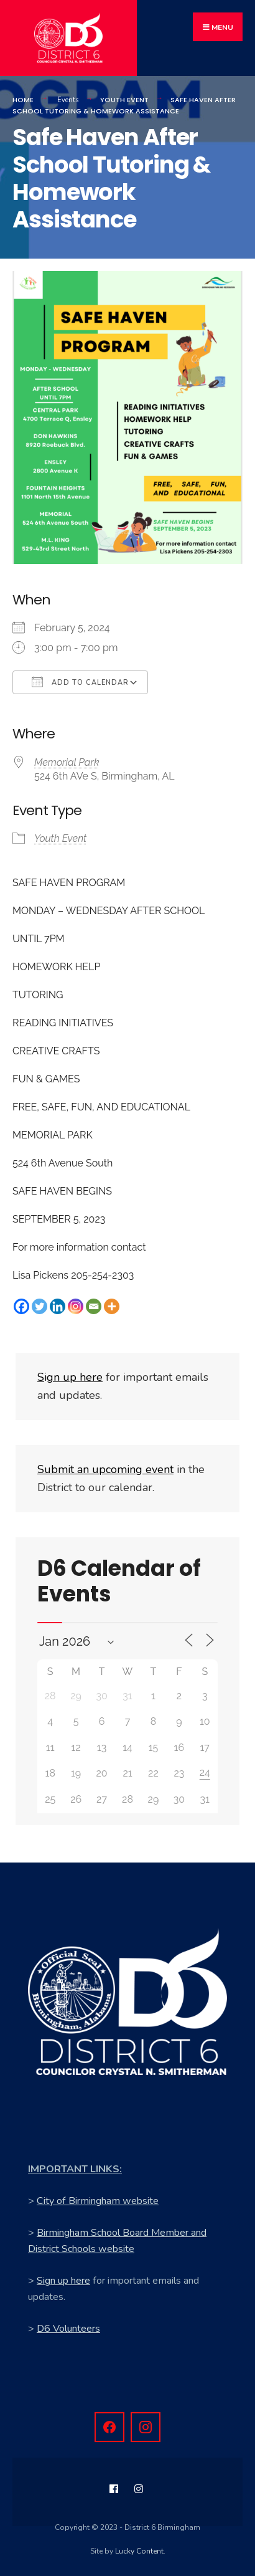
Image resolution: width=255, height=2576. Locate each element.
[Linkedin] (57, 1306)
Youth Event (124, 100)
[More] (111, 1306)
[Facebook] (21, 1306)
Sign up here (63, 2280)
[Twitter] (39, 1306)
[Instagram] (75, 1306)
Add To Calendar (80, 681)
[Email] (93, 1306)
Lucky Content (139, 2551)
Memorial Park (66, 762)
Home (23, 100)
